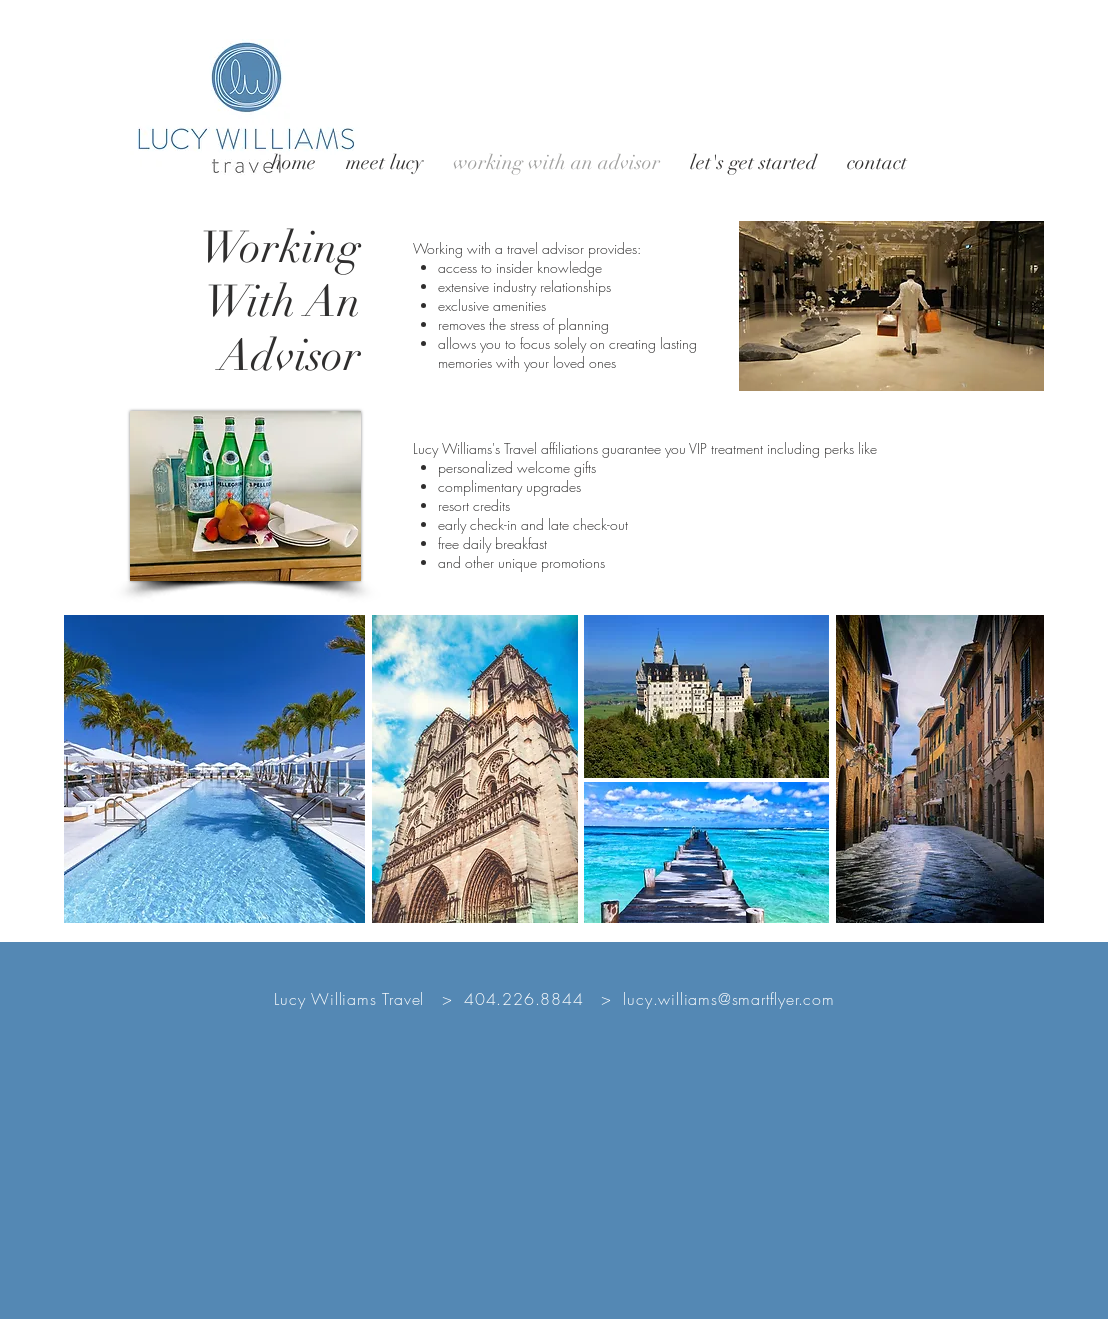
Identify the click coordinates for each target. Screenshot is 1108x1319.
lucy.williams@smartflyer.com (728, 999)
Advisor (290, 356)
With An (283, 302)
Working (280, 248)
